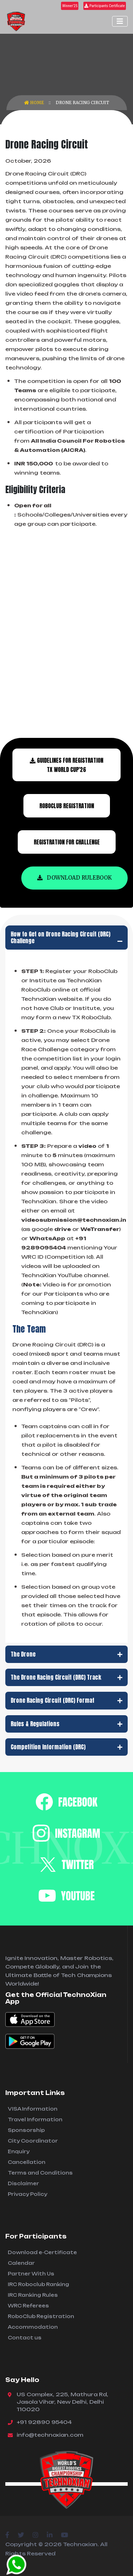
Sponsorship (26, 2130)
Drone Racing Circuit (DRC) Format (66, 1700)
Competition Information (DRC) (66, 1747)
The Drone (66, 1654)
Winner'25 (69, 6)
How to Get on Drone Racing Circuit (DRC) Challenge (66, 937)
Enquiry (18, 2151)
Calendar (21, 2263)
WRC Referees (28, 2305)
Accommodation (33, 2327)
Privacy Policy (27, 2194)
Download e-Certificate (42, 2252)
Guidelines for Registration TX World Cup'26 (66, 765)
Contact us (24, 2337)
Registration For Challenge (67, 842)
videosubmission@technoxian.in (73, 1220)
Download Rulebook (74, 877)
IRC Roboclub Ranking (38, 2284)
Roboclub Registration (66, 805)
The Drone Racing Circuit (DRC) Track (66, 1677)
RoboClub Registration (41, 2316)
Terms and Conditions (40, 2173)
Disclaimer (23, 2183)
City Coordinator (33, 2141)
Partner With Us (31, 2274)
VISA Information (32, 2109)
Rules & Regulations (66, 1723)
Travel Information (35, 2119)
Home (34, 102)
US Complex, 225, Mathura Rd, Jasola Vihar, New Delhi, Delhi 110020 (62, 2401)
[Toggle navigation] (120, 21)
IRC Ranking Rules (33, 2295)
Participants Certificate (104, 6)
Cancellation (26, 2162)
